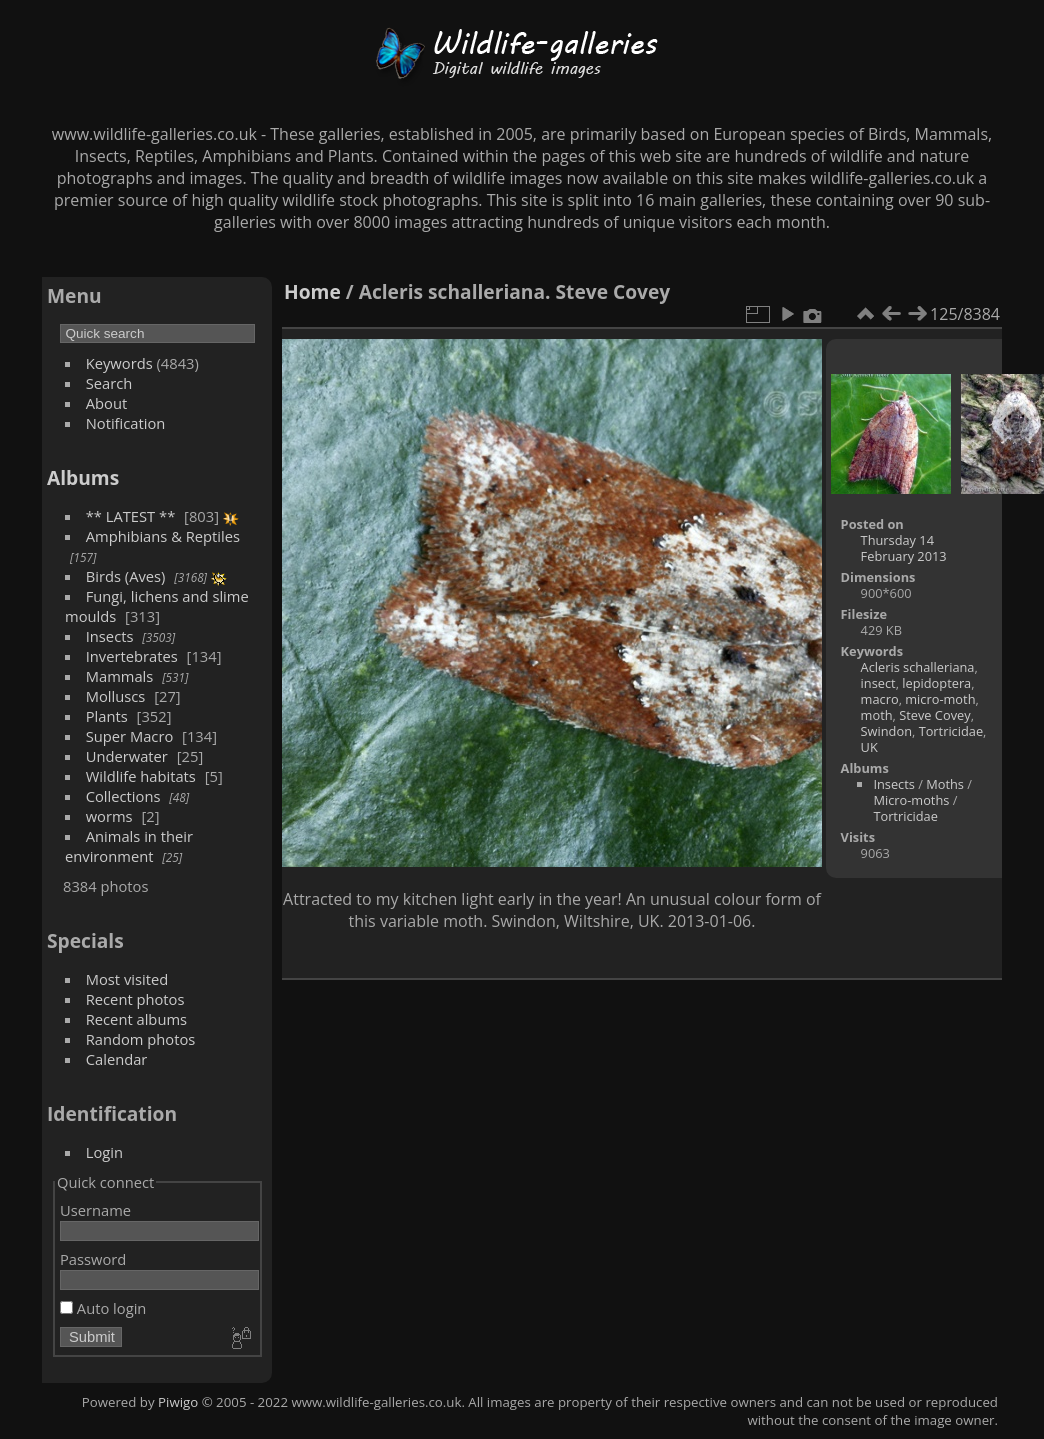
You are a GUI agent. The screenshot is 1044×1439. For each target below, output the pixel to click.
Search (109, 383)
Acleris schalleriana (918, 667)
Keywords (119, 363)
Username (95, 1210)
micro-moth (940, 699)
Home (312, 291)
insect (878, 683)
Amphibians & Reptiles (163, 536)
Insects (110, 636)
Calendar (117, 1059)
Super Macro (130, 736)
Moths (945, 784)
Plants (107, 716)
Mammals (120, 676)
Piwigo (178, 1402)
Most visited (127, 979)
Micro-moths (911, 800)
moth (877, 715)
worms (109, 816)
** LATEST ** (131, 516)
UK (869, 747)
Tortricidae (951, 731)
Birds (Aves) (126, 576)
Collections (123, 796)
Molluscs (116, 696)
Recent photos (135, 999)
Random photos (141, 1039)
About (106, 403)
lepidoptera (936, 683)
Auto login (103, 1308)
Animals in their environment (129, 846)
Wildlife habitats (141, 776)
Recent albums (136, 1019)
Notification (126, 423)
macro (880, 699)
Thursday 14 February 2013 (904, 548)
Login (104, 1152)
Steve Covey (934, 715)
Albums (83, 477)
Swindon (886, 731)
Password (93, 1259)
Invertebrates (132, 656)
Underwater (127, 756)
